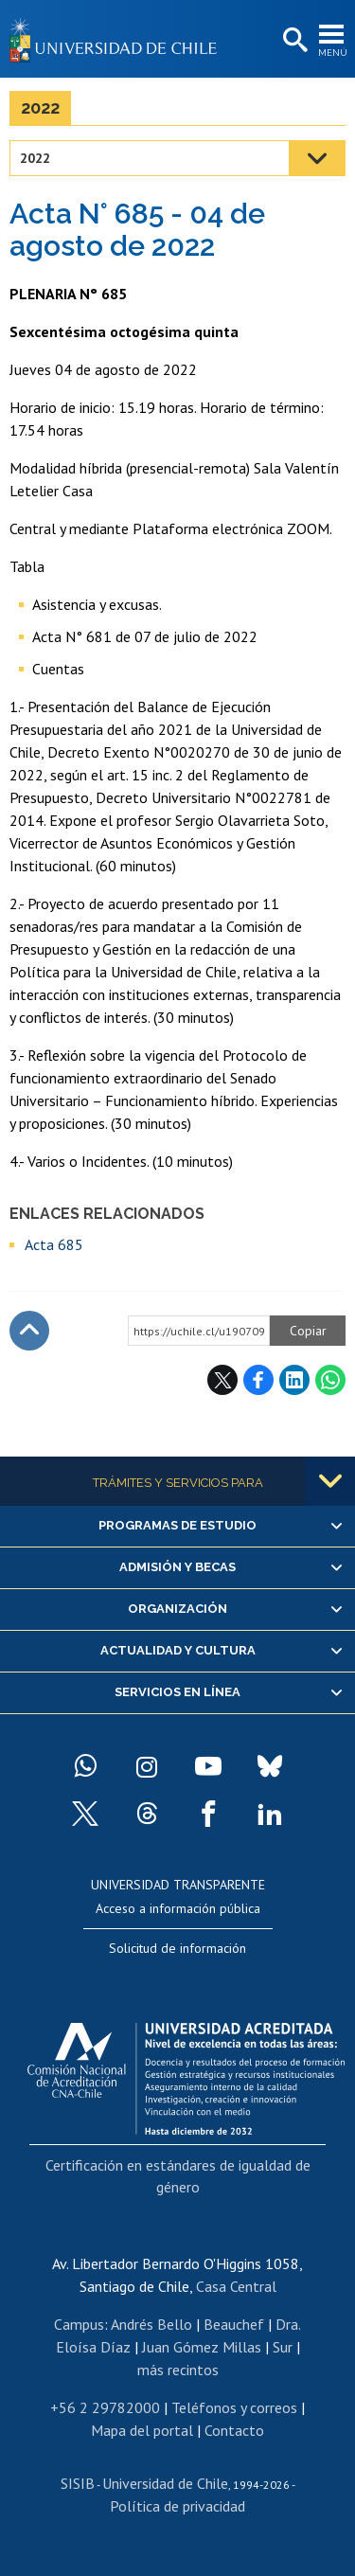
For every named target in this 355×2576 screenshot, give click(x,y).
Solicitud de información (177, 1948)
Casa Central (236, 2286)
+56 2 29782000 (105, 2407)
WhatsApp (330, 1379)
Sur (283, 2346)
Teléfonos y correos (234, 2407)
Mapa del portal (142, 2430)
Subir (29, 1331)
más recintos (178, 2369)
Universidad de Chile (165, 2483)
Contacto (234, 2430)
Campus (79, 2324)
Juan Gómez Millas (201, 2346)
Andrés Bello (151, 2324)
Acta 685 (54, 1244)
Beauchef (234, 2324)
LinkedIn (294, 1379)
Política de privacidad (177, 2505)
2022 (40, 107)
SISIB (78, 2483)
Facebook (258, 1380)
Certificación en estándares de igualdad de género (178, 2175)
